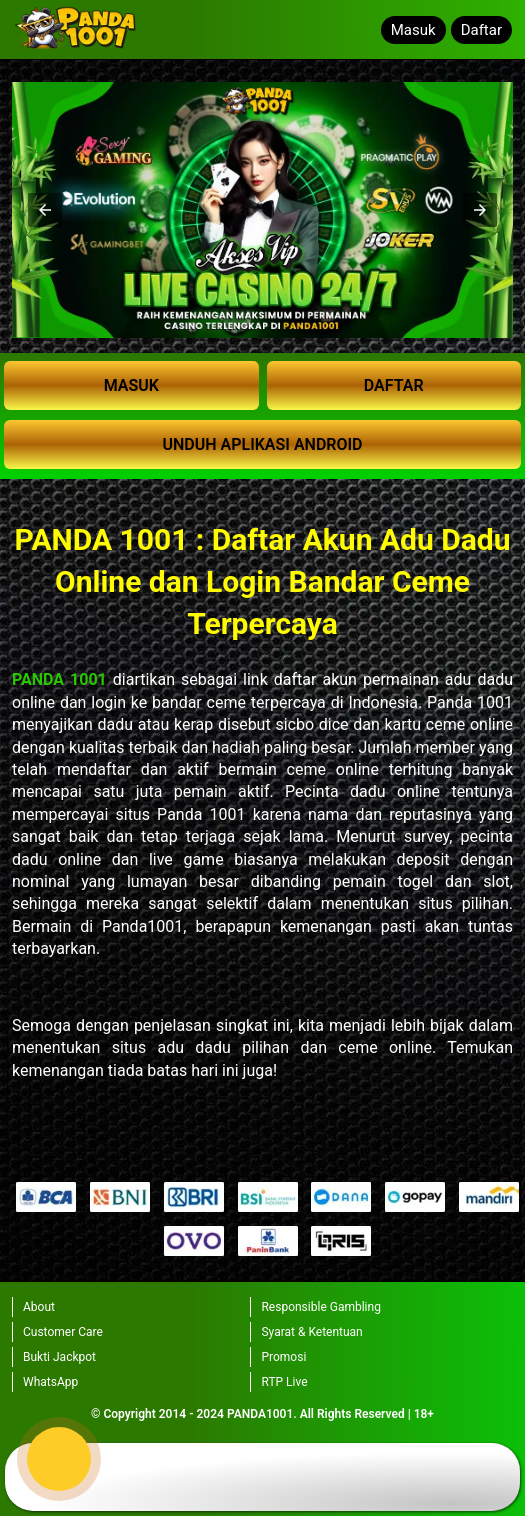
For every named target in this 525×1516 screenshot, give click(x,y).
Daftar (481, 30)
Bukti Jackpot (59, 1357)
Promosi (283, 1357)
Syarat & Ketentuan (311, 1332)
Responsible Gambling (320, 1307)
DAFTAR (394, 385)
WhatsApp (50, 1382)
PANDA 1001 (59, 679)
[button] (45, 210)
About (39, 1307)
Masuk (413, 30)
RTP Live (284, 1382)
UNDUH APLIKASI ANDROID (262, 444)
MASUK (131, 385)
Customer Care (63, 1332)
